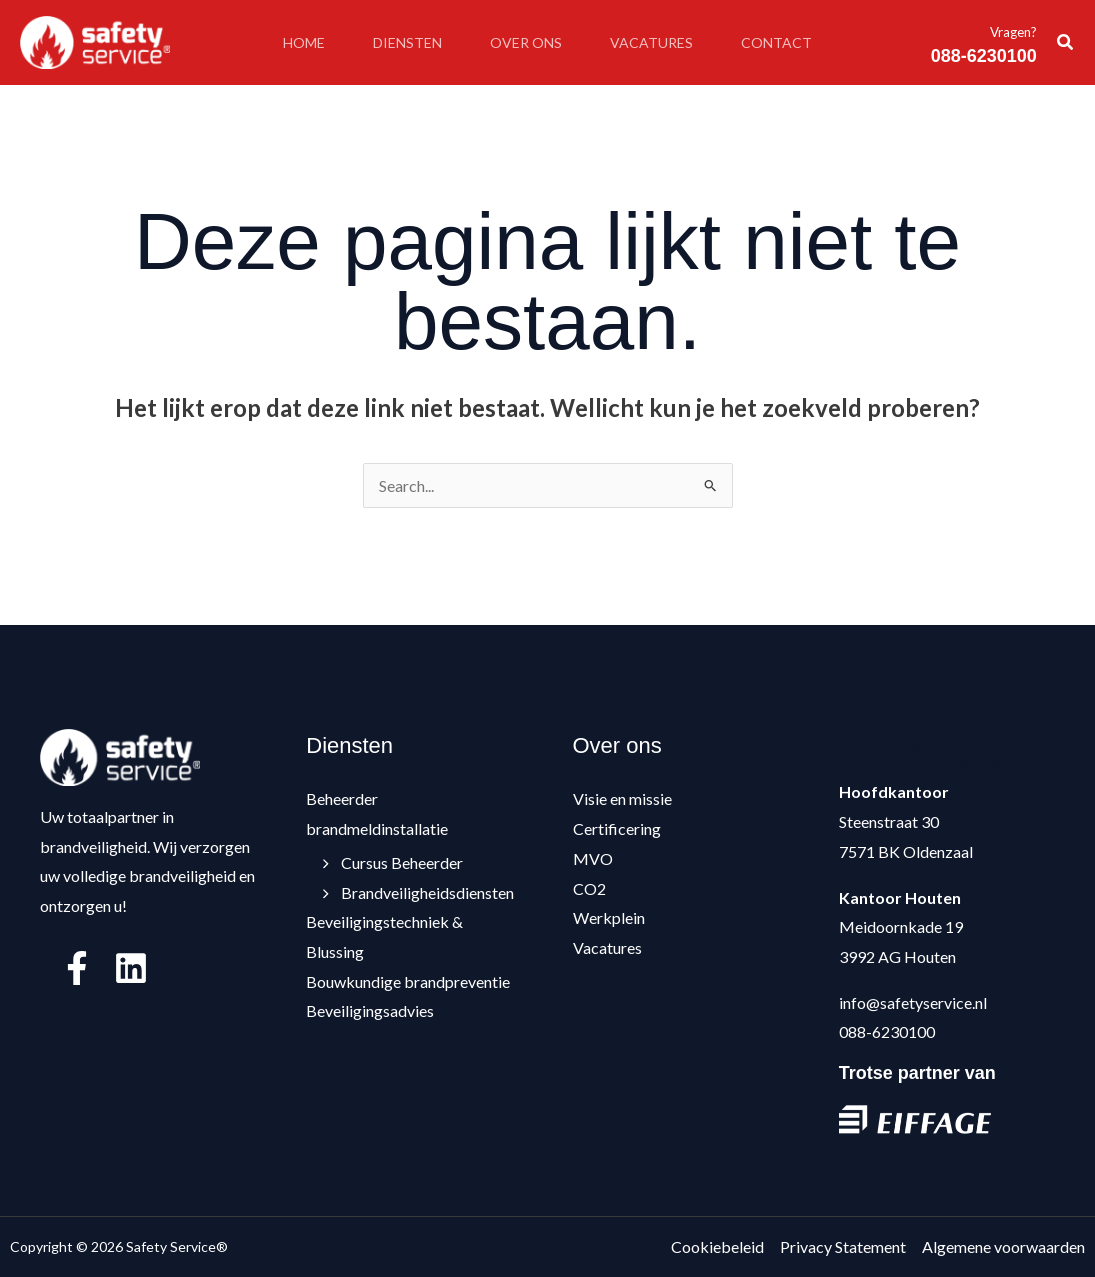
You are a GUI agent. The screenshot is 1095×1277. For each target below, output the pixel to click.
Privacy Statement (843, 1246)
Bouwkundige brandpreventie (408, 981)
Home (304, 42)
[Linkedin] (131, 968)
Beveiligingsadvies (370, 1010)
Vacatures (651, 42)
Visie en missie (622, 798)
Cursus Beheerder (394, 862)
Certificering (617, 828)
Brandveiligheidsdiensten (420, 892)
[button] (1066, 42)
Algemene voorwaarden (1003, 1246)
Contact (776, 42)
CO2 (589, 888)
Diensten (407, 42)
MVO (593, 858)
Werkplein (609, 917)
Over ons (526, 42)
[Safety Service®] (95, 40)
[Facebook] (77, 968)
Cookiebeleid (717, 1246)
